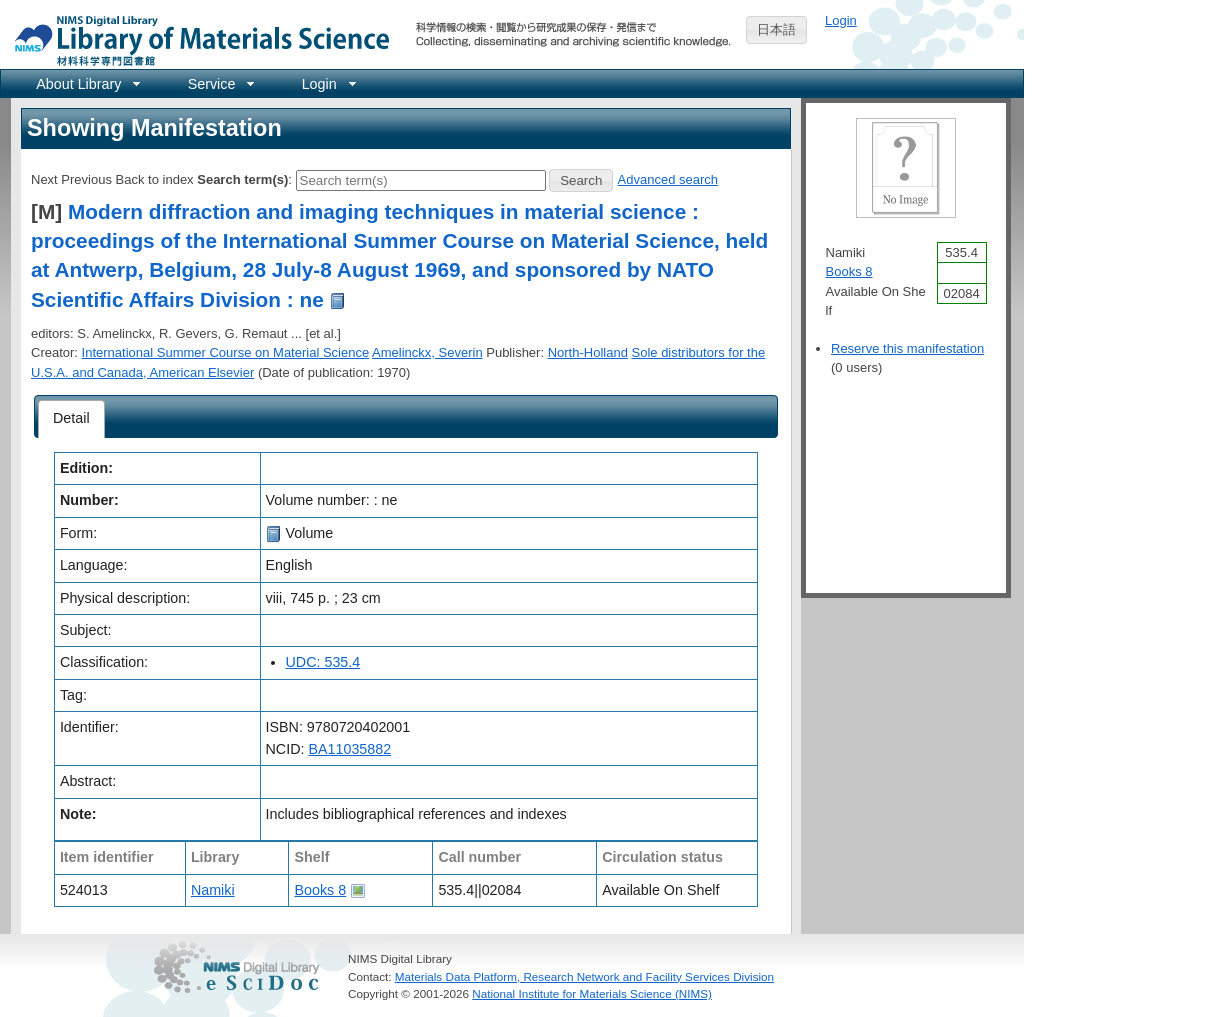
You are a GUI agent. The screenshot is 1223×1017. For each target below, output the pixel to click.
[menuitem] (86, 83)
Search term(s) (242, 179)
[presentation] (71, 419)
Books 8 (320, 890)
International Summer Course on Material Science (226, 352)
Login (841, 20)
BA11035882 (349, 749)
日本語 (776, 29)
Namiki (213, 890)
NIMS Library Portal (196, 39)
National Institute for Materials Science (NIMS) (592, 993)
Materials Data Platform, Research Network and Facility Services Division (584, 976)
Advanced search (668, 179)
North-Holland (588, 352)
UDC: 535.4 (323, 662)
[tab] (71, 419)
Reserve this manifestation (907, 348)
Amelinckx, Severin (427, 352)
